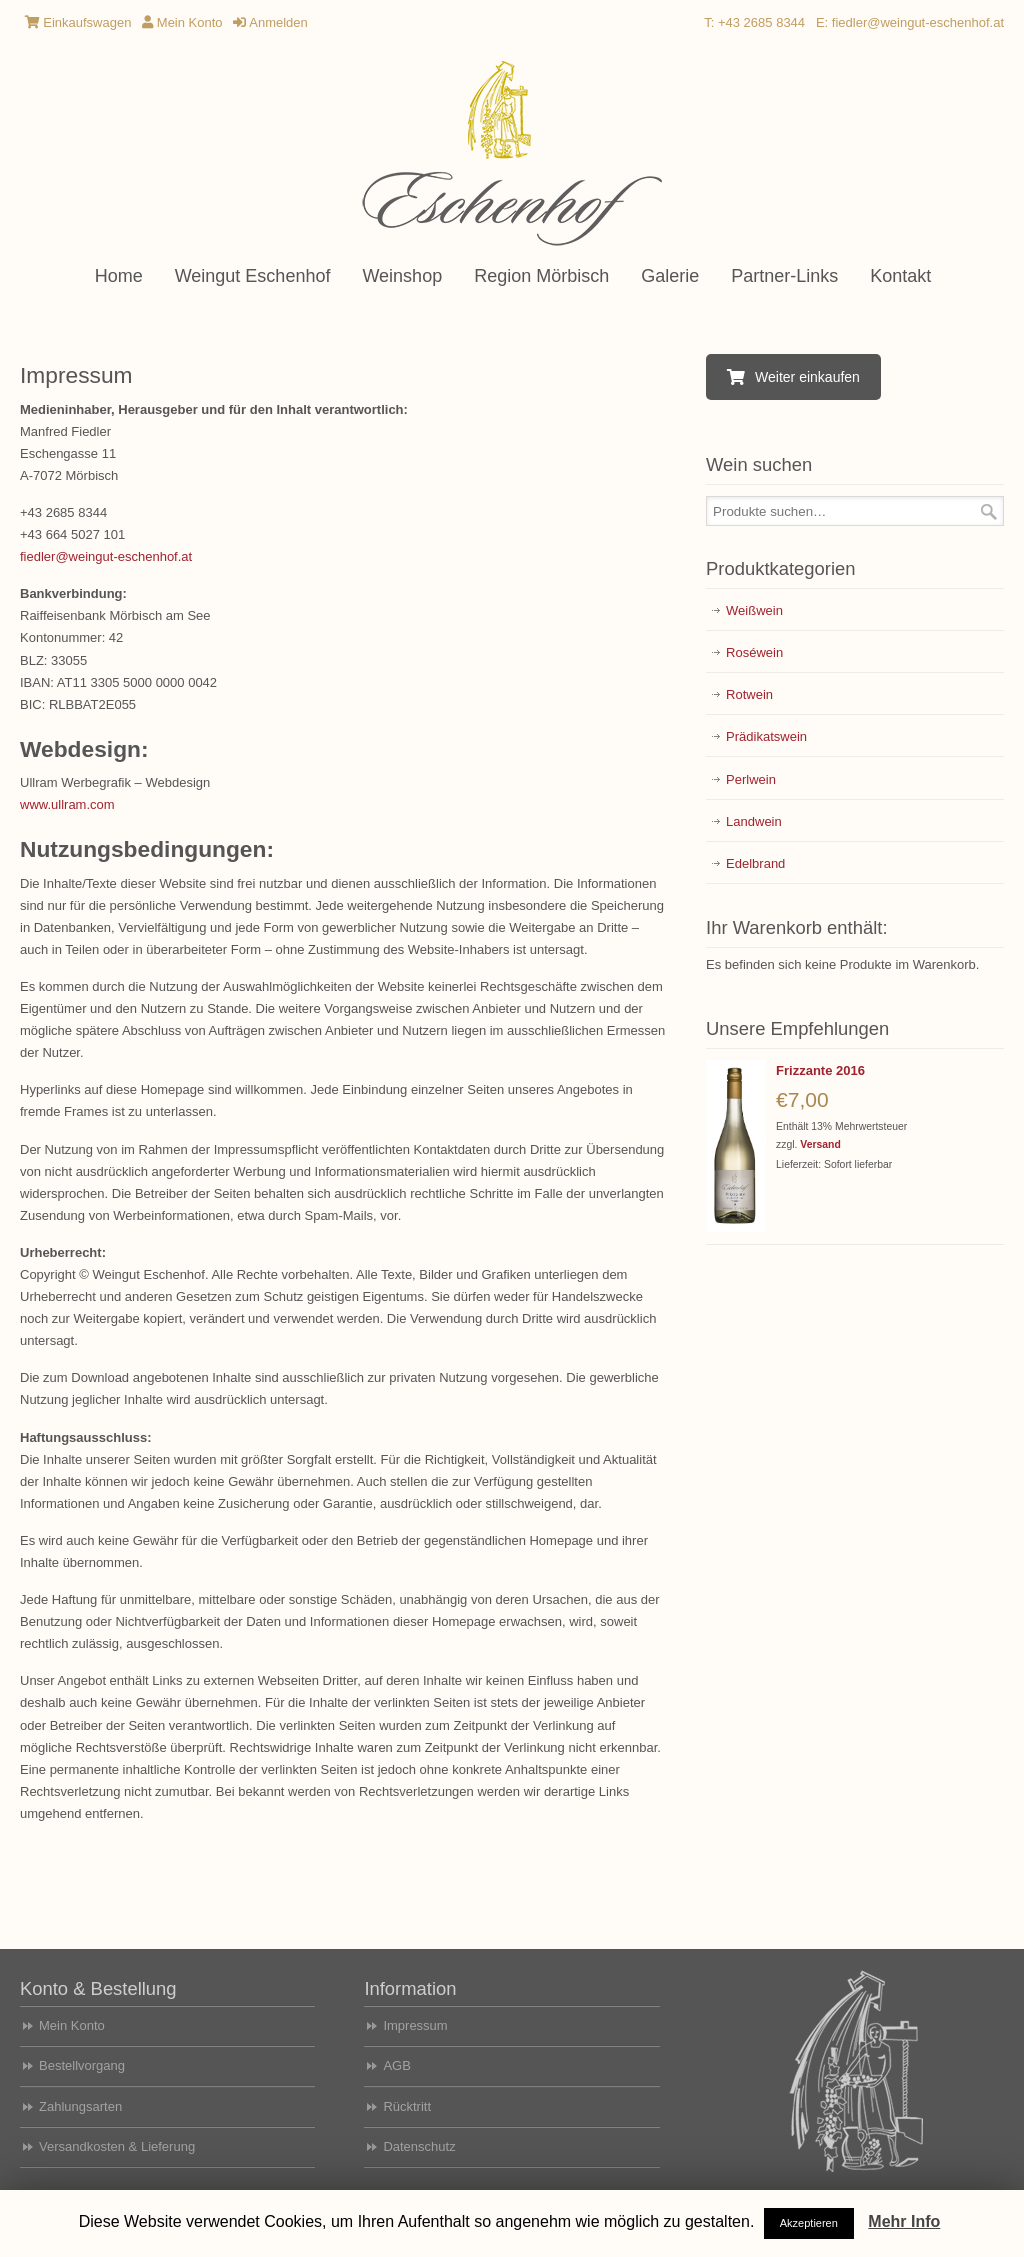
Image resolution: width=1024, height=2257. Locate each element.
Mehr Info (904, 2221)
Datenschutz (419, 2146)
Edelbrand (755, 863)
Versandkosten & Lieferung (117, 2146)
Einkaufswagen (78, 22)
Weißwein (754, 610)
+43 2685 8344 (761, 22)
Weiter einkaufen (793, 377)
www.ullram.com (67, 804)
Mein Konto (182, 22)
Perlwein (751, 779)
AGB (396, 2065)
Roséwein (754, 652)
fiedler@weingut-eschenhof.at (918, 22)
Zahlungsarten (80, 2106)
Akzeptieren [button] (809, 2223)
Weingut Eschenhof (512, 154)
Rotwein (749, 694)
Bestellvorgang (82, 2065)
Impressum (415, 2025)
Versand (820, 1144)
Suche (989, 511)
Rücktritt (407, 2106)
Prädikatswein (766, 736)
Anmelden (270, 22)
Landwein (754, 821)
